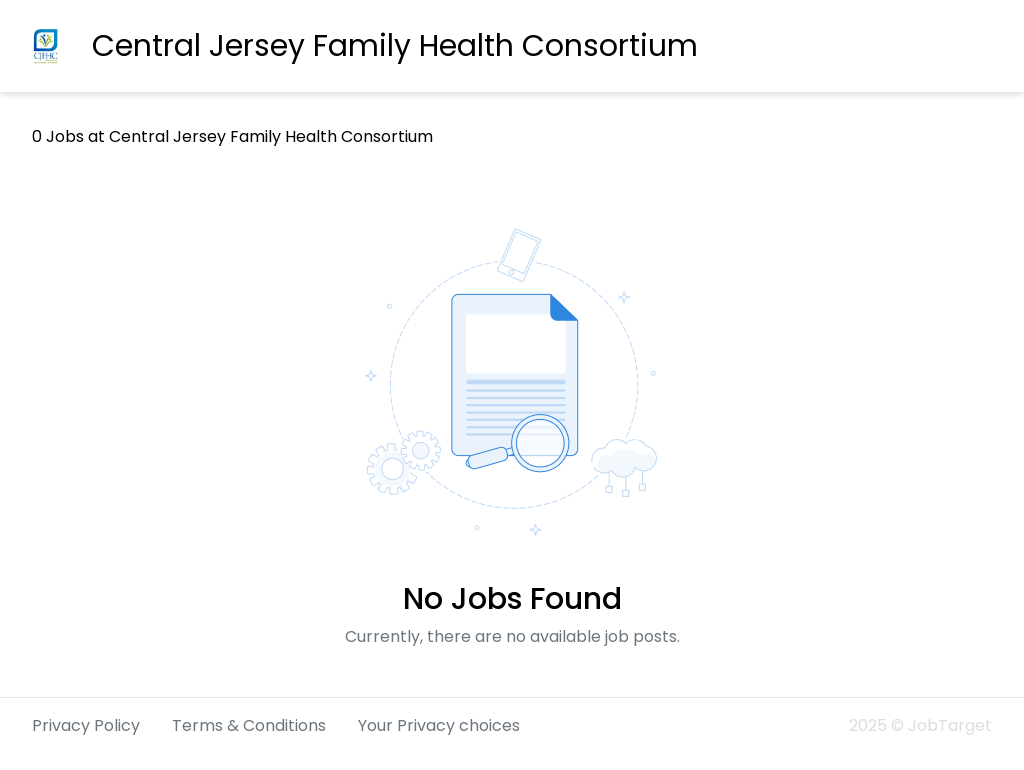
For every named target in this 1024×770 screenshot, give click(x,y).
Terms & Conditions (249, 725)
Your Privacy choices (439, 725)
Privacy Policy (86, 725)
